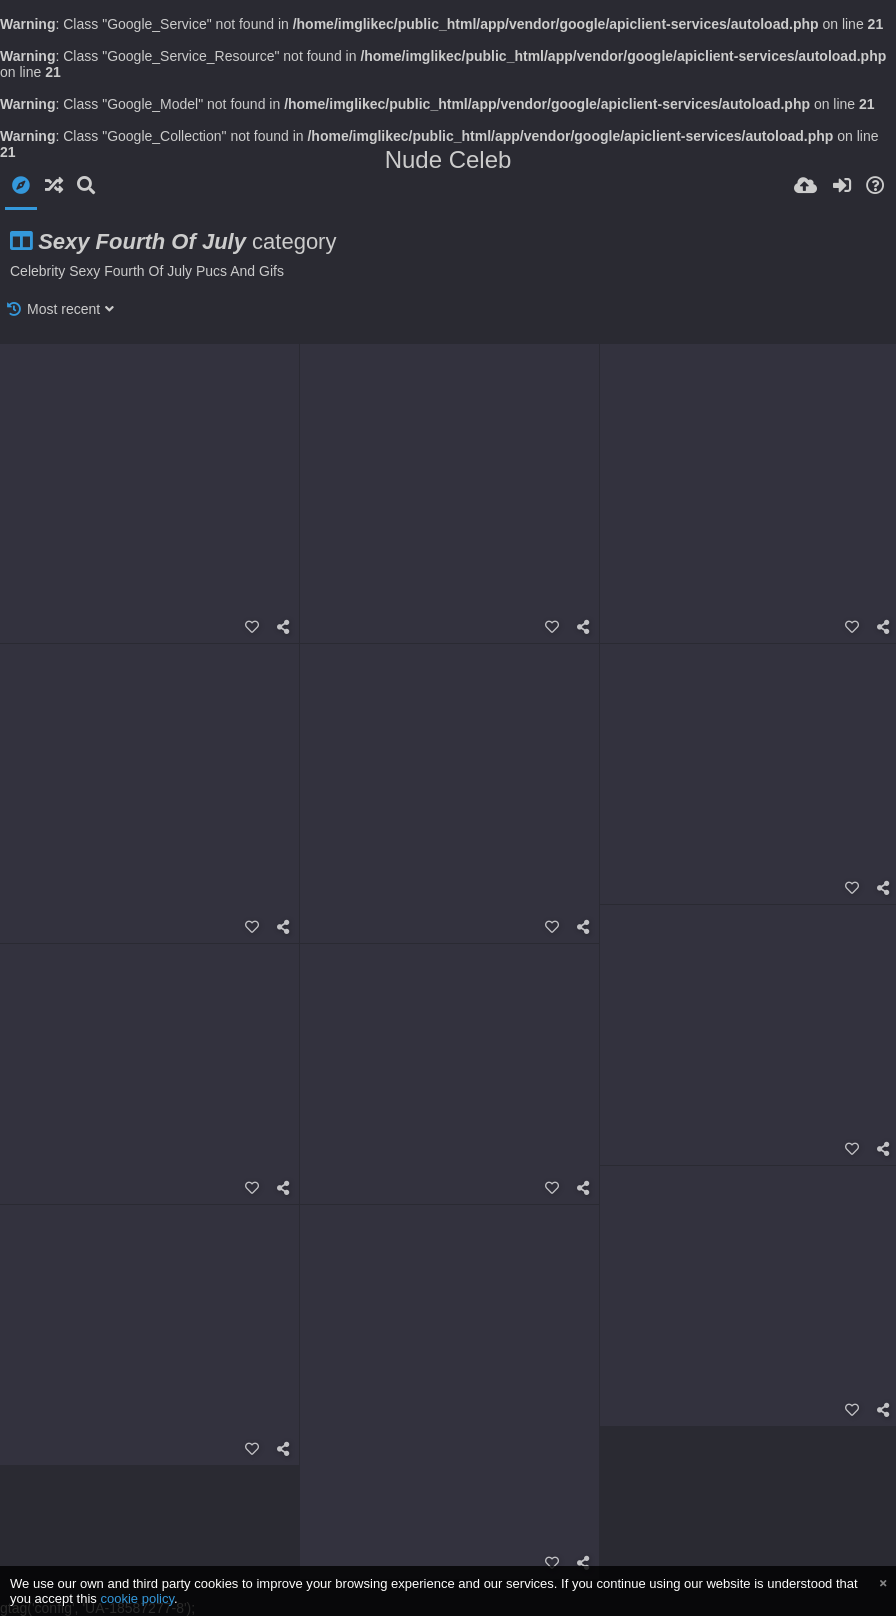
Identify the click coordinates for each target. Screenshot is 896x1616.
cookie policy (137, 1598)
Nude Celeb (448, 159)
